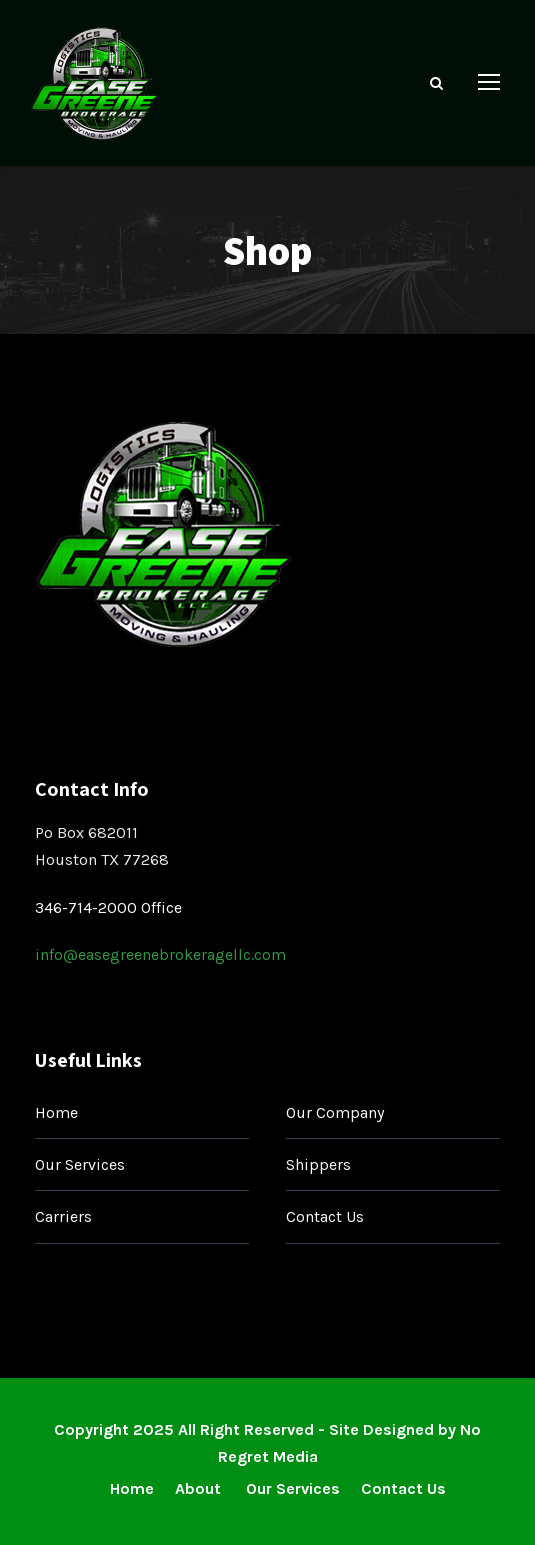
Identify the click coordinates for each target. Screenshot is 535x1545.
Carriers (63, 1216)
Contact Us (325, 1216)
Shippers (318, 1164)
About (200, 1488)
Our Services (80, 1164)
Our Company (335, 1112)
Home (56, 1112)
